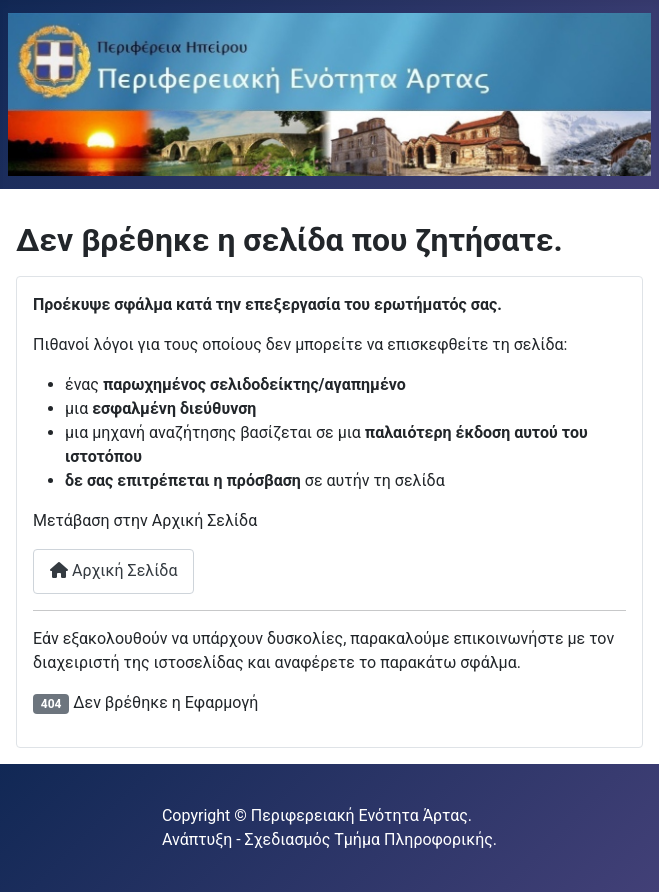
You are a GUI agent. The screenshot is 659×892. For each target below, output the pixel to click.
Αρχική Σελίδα (113, 570)
